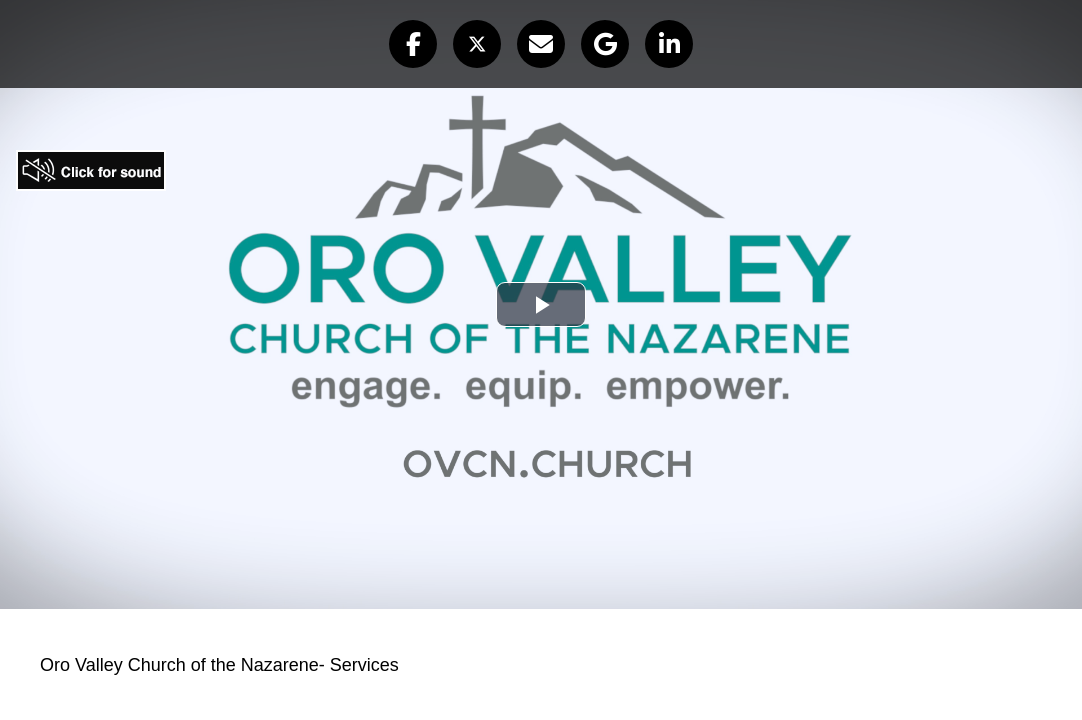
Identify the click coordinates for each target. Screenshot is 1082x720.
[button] (413, 44)
